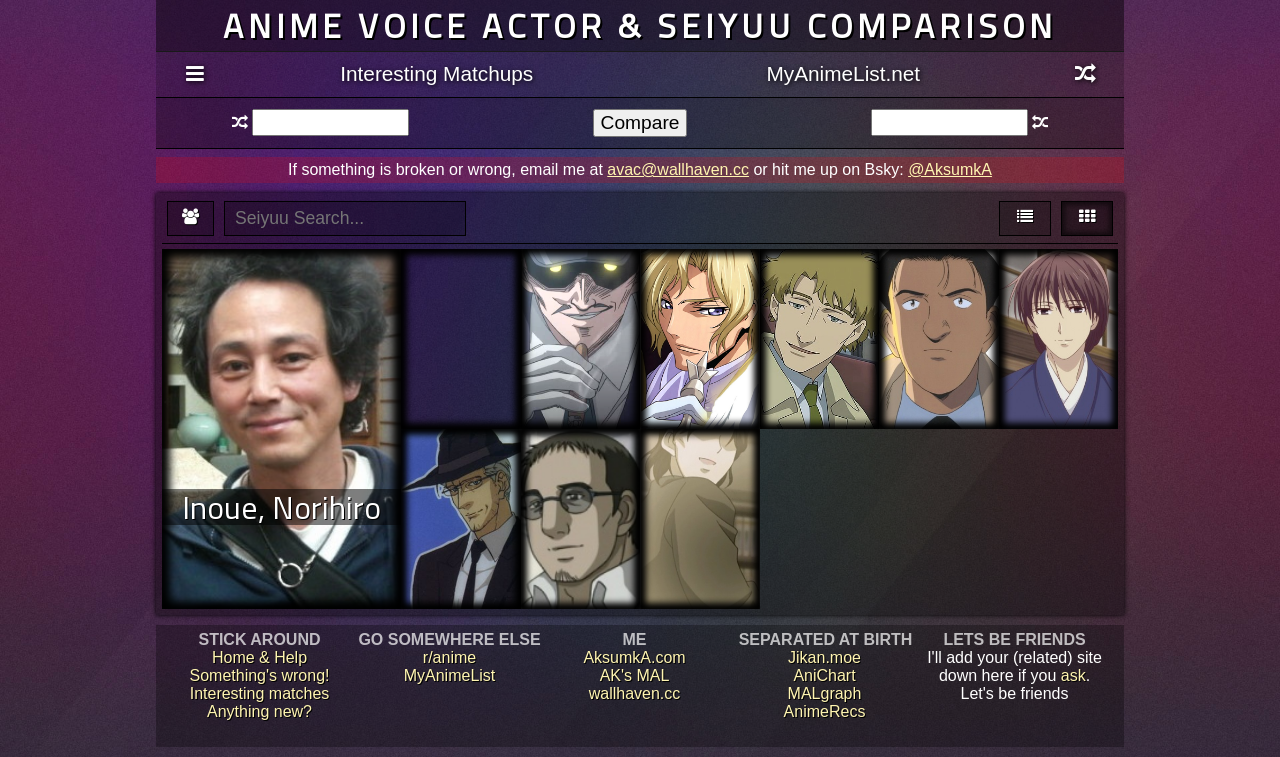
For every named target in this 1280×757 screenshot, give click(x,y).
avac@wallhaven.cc (678, 169)
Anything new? (259, 711)
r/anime (449, 657)
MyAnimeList (450, 675)
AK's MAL (635, 675)
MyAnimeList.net (843, 73)
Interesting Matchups (436, 73)
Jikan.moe (824, 657)
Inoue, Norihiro (281, 507)
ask (1073, 675)
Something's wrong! (259, 675)
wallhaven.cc (635, 693)
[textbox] (330, 122)
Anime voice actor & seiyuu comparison (640, 25)
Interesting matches (260, 693)
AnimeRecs (825, 711)
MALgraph (825, 693)
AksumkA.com (634, 657)
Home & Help (259, 657)
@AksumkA (950, 169)
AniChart (824, 675)
